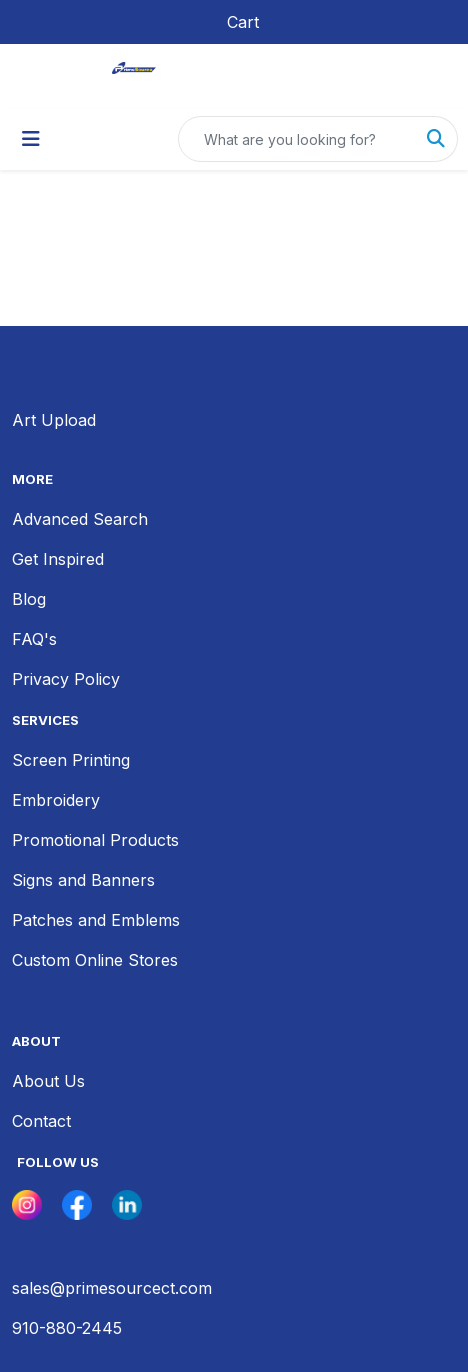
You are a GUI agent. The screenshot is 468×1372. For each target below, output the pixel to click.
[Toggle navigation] (31, 139)
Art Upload (54, 420)
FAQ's (34, 639)
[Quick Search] (297, 139)
